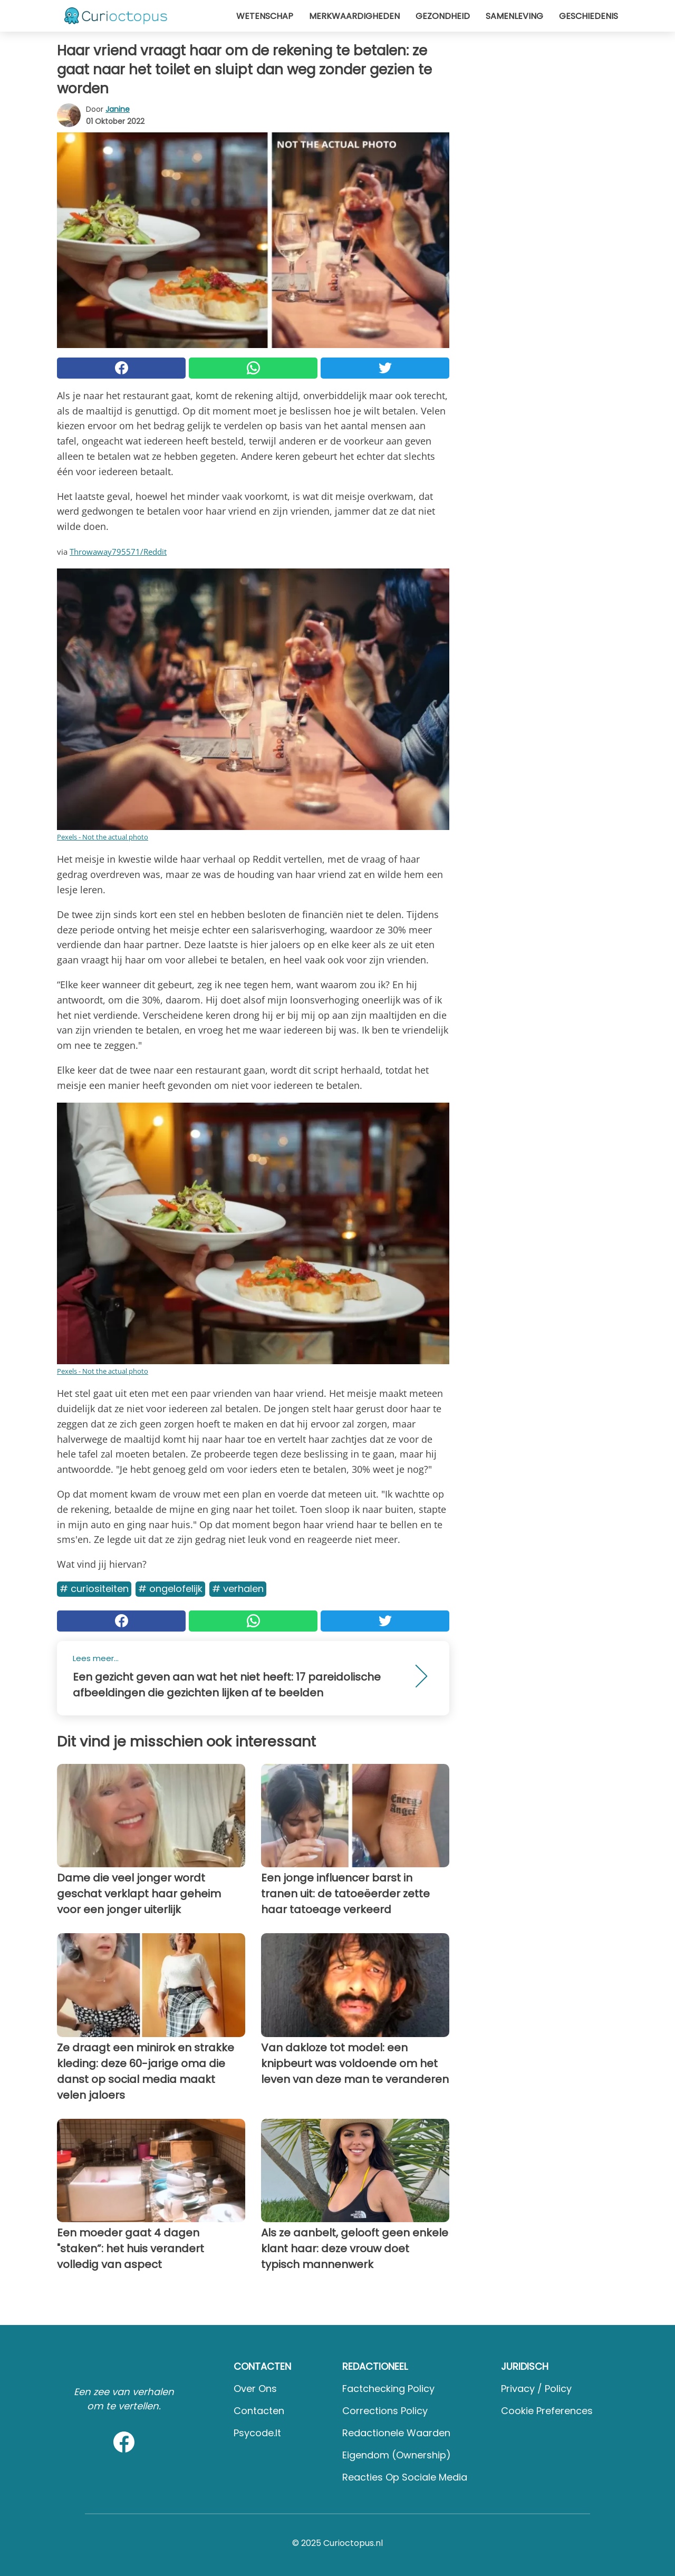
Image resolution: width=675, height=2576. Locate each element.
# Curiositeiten (94, 1588)
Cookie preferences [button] (547, 2410)
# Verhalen (238, 1588)
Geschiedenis (588, 16)
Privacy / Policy (536, 2388)
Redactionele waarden (396, 2432)
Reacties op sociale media (404, 2477)
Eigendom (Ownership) (396, 2455)
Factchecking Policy (388, 2388)
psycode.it (257, 2432)
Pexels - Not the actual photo (102, 837)
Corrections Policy (385, 2410)
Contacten (259, 2410)
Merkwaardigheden (354, 16)
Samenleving (514, 16)
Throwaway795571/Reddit (118, 551)
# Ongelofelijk (170, 1588)
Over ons (255, 2388)
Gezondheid (443, 16)
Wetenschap (264, 16)
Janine (117, 109)
